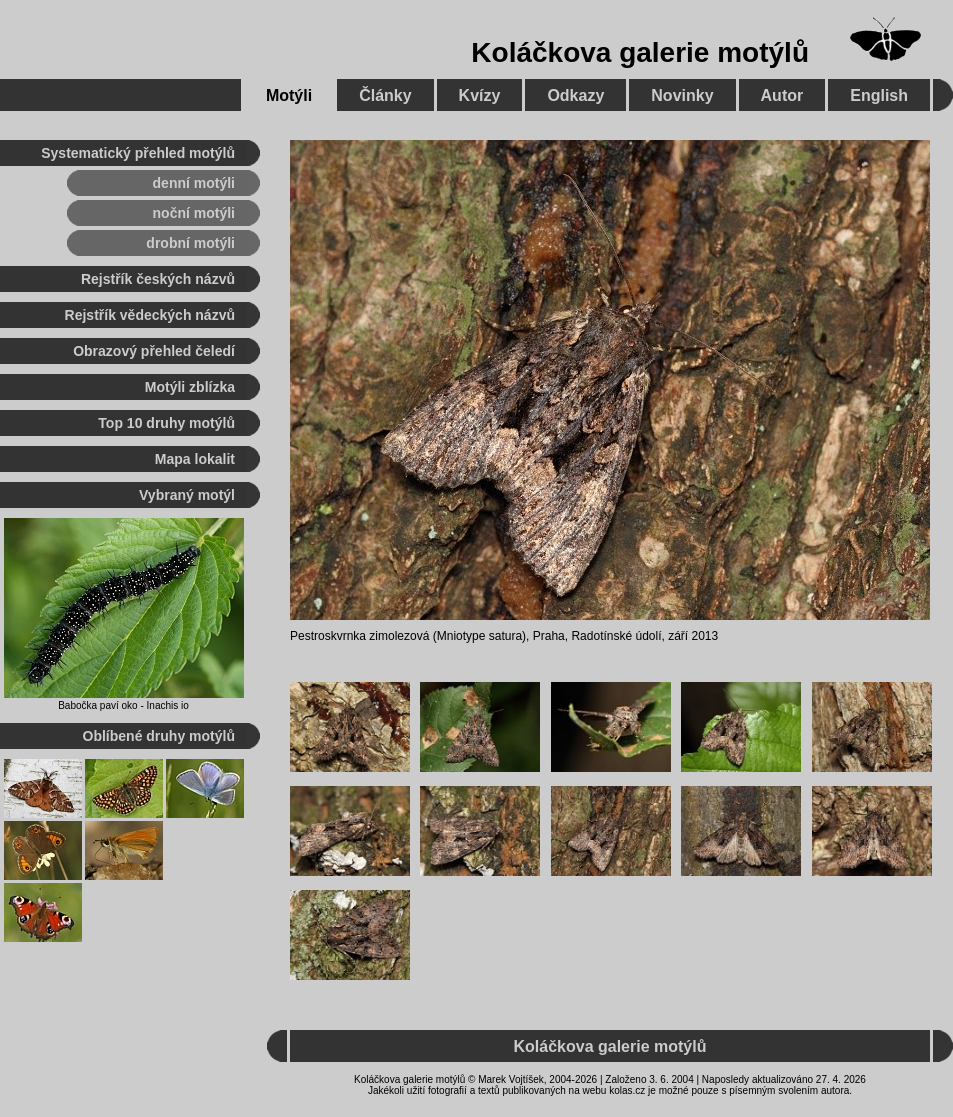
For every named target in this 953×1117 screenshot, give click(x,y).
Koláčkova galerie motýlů (640, 52)
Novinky (682, 95)
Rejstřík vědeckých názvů (150, 315)
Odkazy (575, 95)
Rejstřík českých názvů (158, 279)
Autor (782, 95)
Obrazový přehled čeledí (154, 351)
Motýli (289, 95)
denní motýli (194, 183)
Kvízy (480, 95)
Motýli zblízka (190, 387)
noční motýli (194, 213)
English (879, 95)
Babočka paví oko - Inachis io (123, 705)
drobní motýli (190, 243)
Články (385, 95)
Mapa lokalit (195, 459)
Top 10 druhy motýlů (166, 423)
